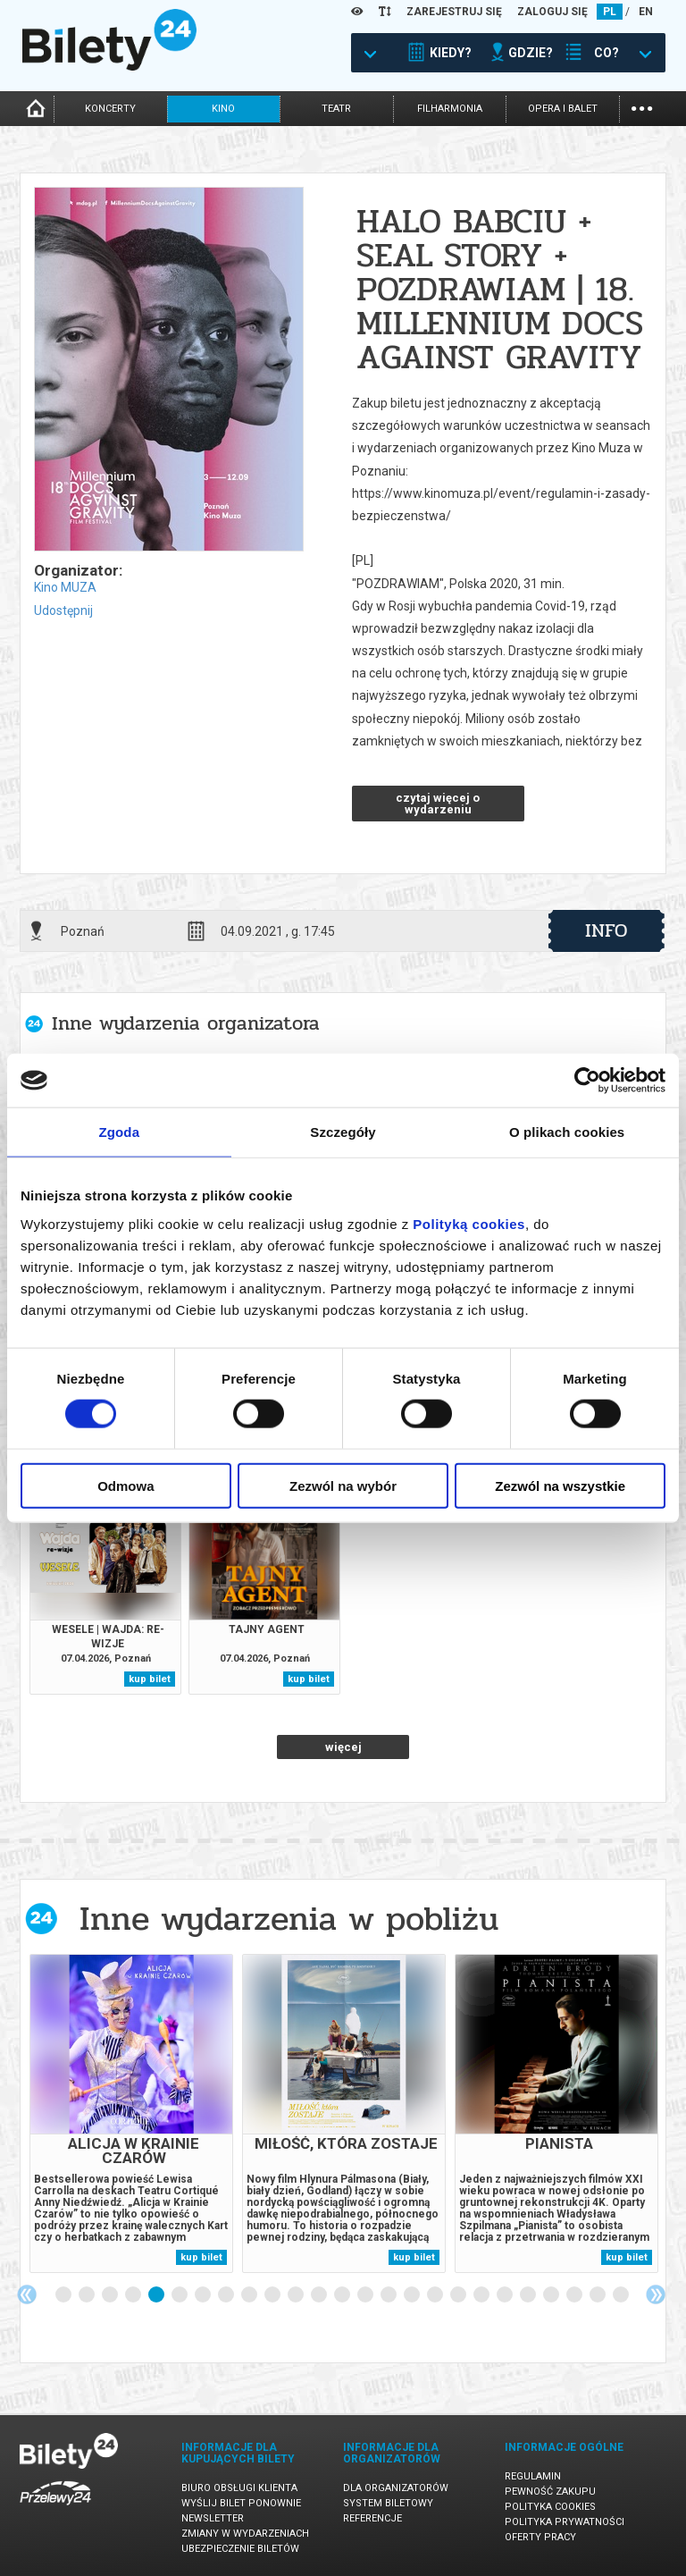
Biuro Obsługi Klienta (239, 2488)
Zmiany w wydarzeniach (245, 2533)
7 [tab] (204, 2295)
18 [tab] (459, 2295)
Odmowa (125, 1485)
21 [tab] (529, 2295)
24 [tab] (598, 2295)
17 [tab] (436, 2295)
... (642, 107)
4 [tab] (134, 2295)
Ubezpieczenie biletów (240, 2549)
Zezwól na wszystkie (560, 1485)
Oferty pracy (540, 2537)
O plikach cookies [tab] (566, 1132)
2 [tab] (87, 2295)
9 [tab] (250, 2295)
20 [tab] (505, 2295)
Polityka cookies (550, 2507)
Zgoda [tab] (119, 1132)
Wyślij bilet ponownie (241, 2503)
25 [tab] (622, 2295)
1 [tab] (64, 2295)
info (606, 930)
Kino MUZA (65, 587)
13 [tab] (343, 2295)
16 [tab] (413, 2295)
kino (223, 108)
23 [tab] (575, 2295)
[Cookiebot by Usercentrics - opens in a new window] (587, 1080)
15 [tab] (389, 2295)
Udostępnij (63, 610)
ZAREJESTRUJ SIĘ (454, 11)
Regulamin (533, 2476)
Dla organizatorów (395, 2488)
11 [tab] (296, 2295)
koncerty (110, 108)
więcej (343, 1747)
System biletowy (388, 2503)
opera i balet (563, 108)
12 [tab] (320, 2295)
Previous (27, 2294)
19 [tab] (482, 2295)
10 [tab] (273, 2295)
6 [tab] (180, 2295)
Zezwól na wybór (343, 1485)
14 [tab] (366, 2295)
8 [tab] (227, 2295)
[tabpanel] (131, 2113)
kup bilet (150, 1679)
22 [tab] (552, 2295)
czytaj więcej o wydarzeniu (438, 803)
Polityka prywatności (564, 2522)
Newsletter (212, 2518)
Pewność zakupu (550, 2491)
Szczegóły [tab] (342, 1132)
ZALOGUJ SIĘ (552, 11)
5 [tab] (157, 2295)
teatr (336, 108)
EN (646, 11)
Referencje (372, 2518)
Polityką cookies (469, 1223)
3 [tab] (111, 2295)
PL (609, 11)
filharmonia (449, 108)
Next (655, 2294)
